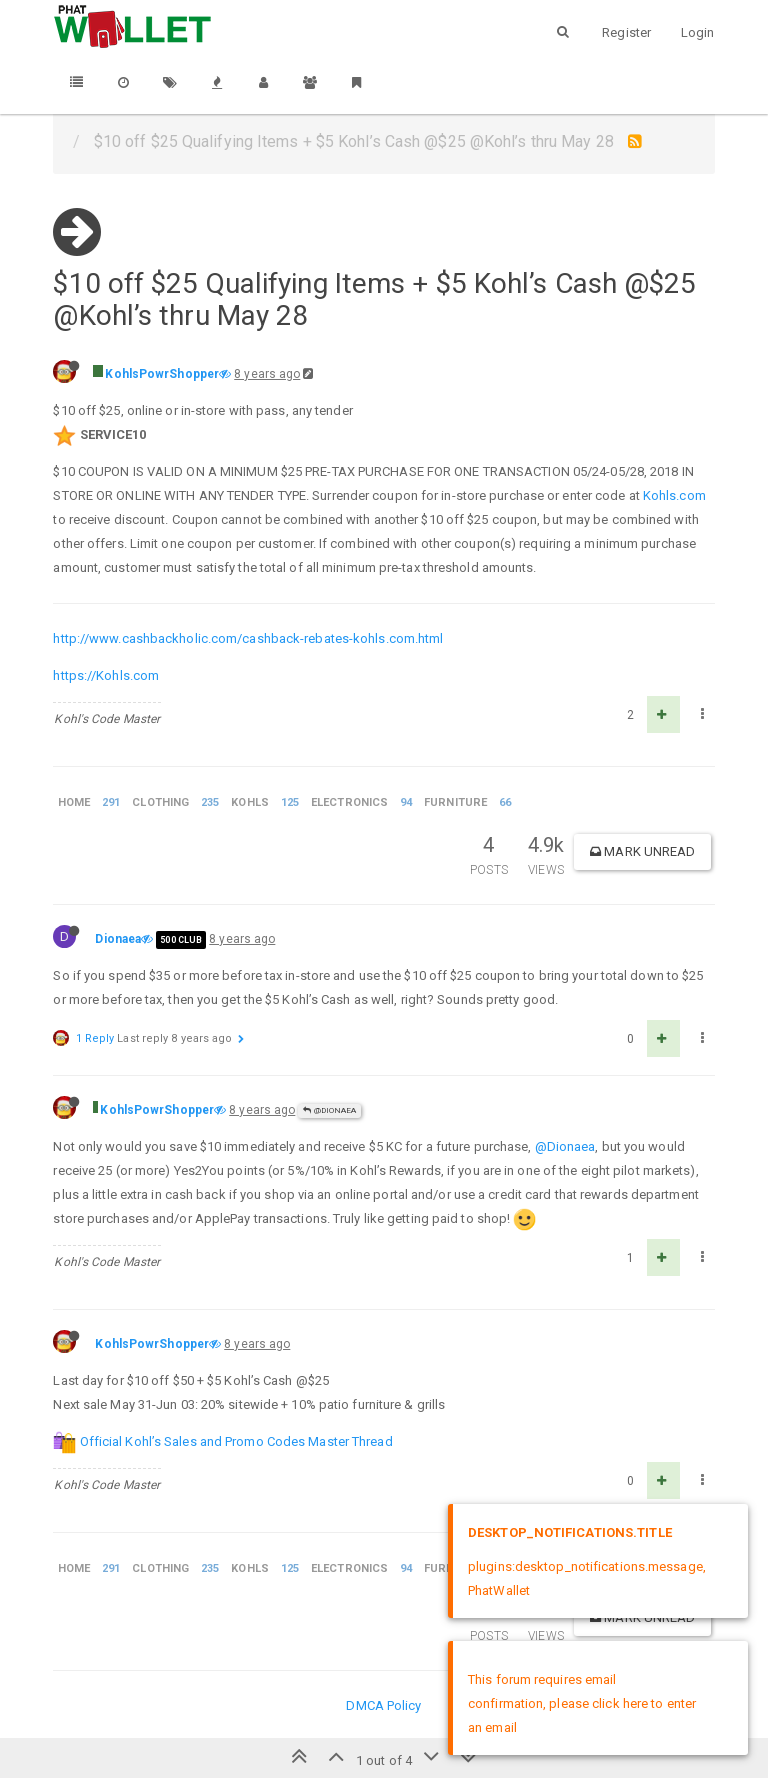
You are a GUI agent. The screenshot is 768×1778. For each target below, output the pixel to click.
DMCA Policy (383, 1705)
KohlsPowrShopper (162, 374)
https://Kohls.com (106, 675)
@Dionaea (329, 1110)
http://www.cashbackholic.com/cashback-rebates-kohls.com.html (248, 638)
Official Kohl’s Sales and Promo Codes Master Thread (236, 1441)
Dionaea (118, 939)
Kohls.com (674, 495)
